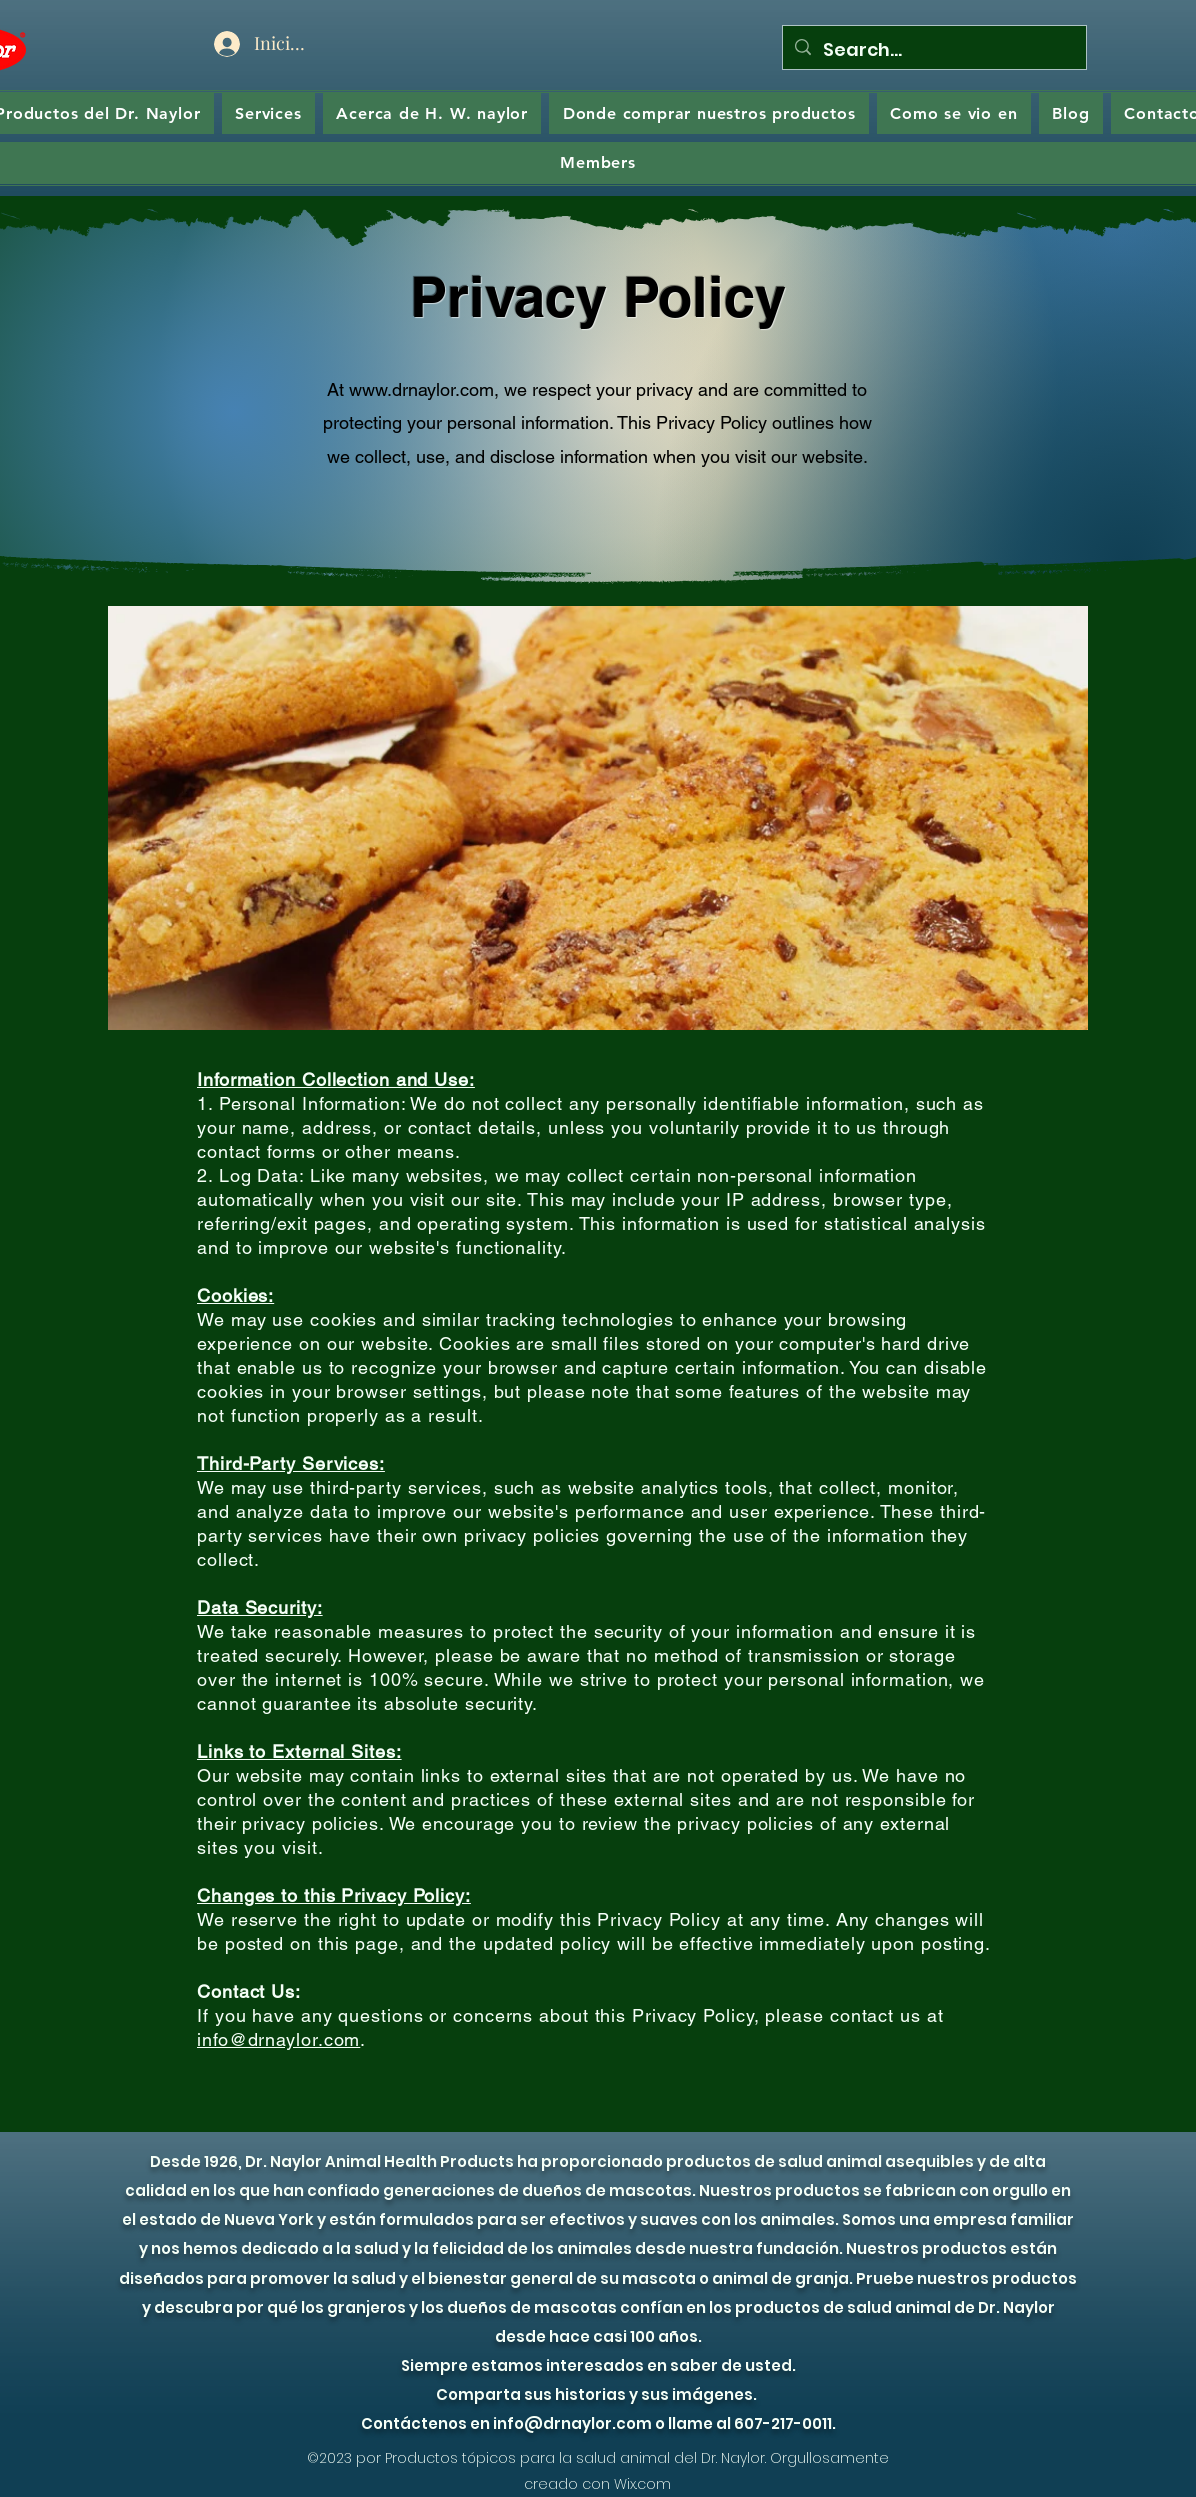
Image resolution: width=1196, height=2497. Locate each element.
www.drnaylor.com (421, 389)
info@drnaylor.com (278, 2039)
